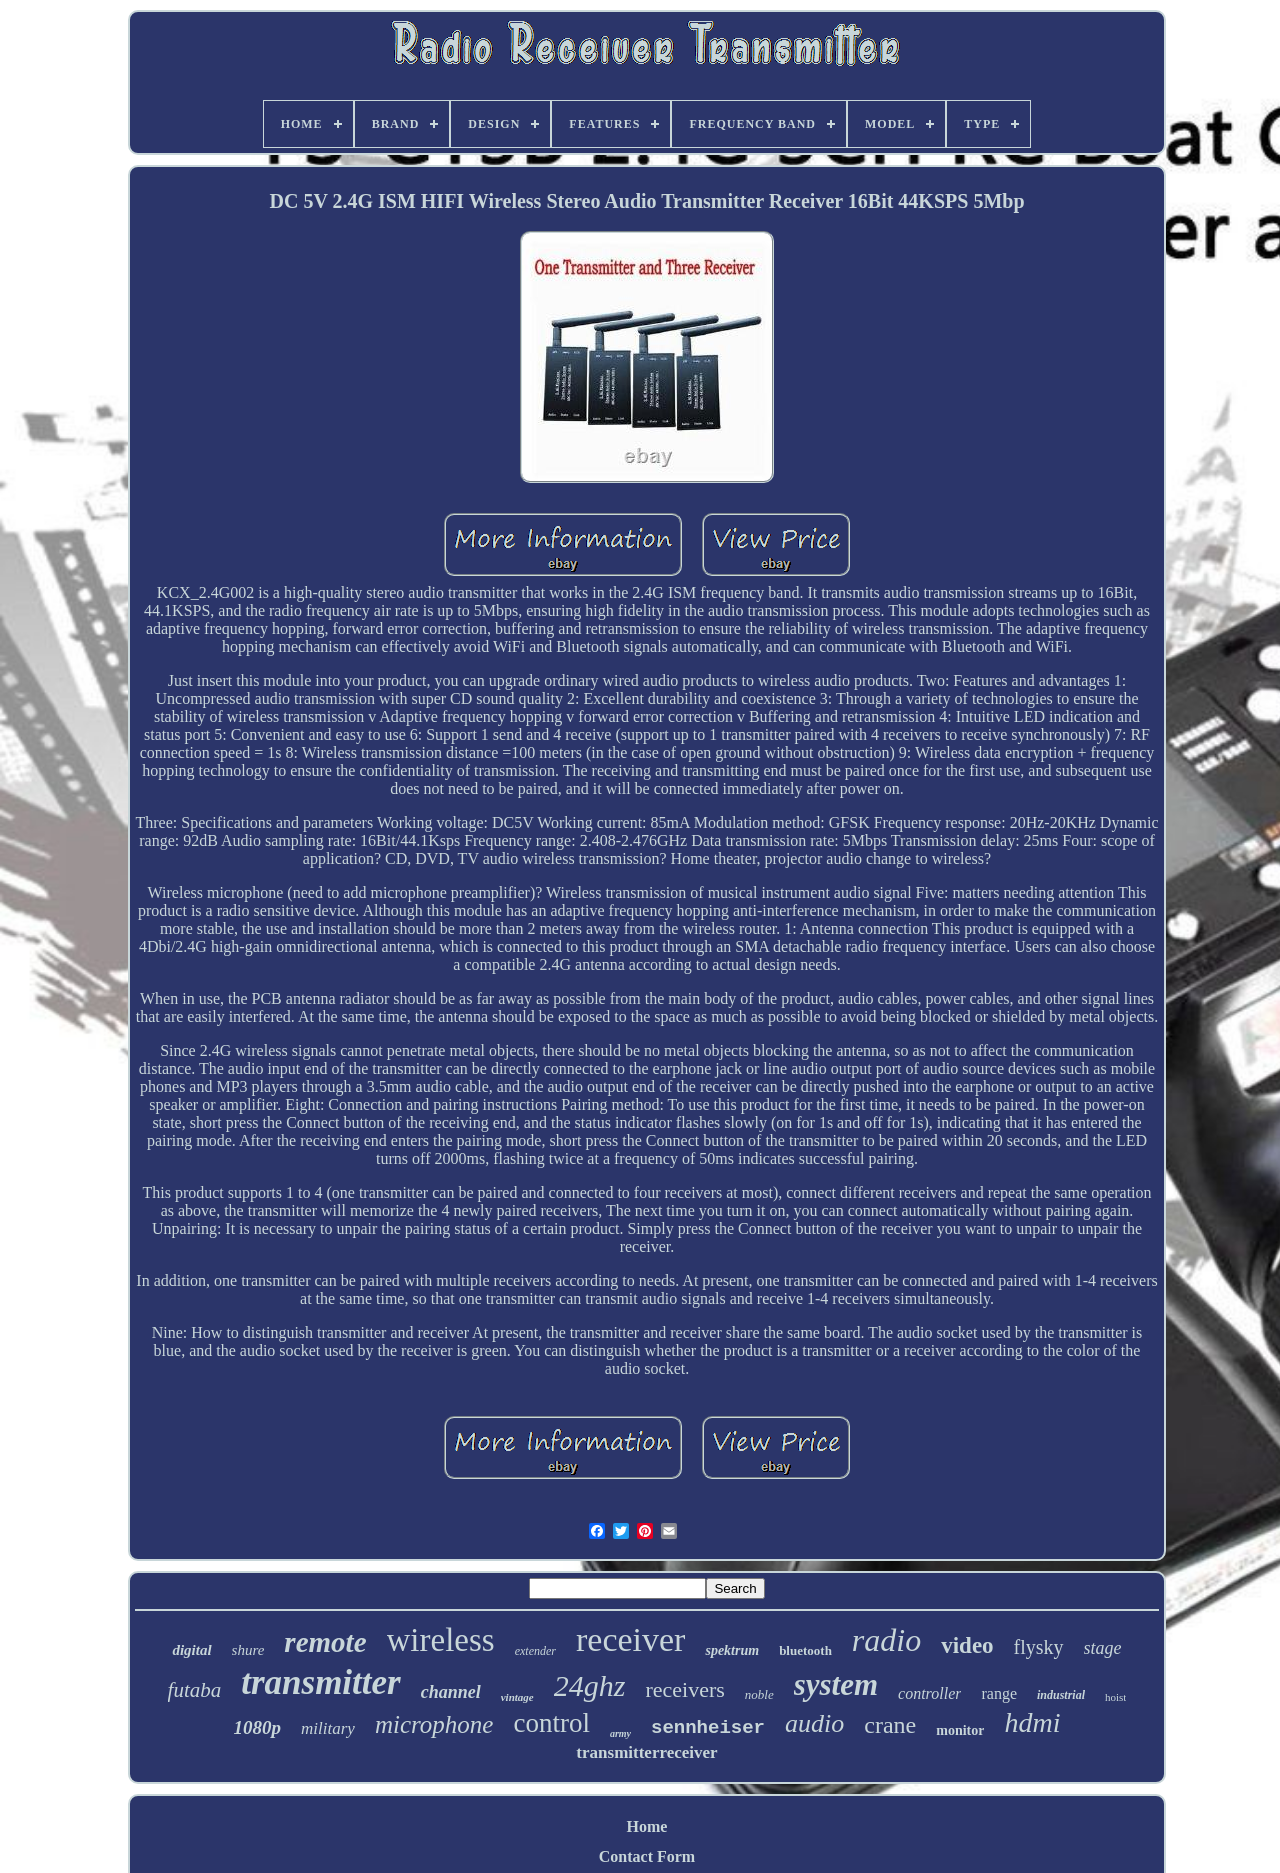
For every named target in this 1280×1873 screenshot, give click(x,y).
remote (325, 1642)
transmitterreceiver (646, 1752)
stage (1103, 1648)
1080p (258, 1727)
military (328, 1728)
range (999, 1693)
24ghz (590, 1685)
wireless (441, 1640)
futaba (195, 1690)
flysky (1039, 1647)
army (620, 1733)
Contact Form (647, 1856)
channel (451, 1692)
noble (759, 1694)
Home (647, 1826)
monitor (960, 1730)
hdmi (1032, 1722)
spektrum (732, 1650)
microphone (434, 1724)
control (551, 1723)
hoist (1115, 1697)
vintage (517, 1697)
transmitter (320, 1682)
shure (248, 1650)
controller (929, 1693)
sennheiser (708, 1728)
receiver (630, 1639)
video (967, 1645)
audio (814, 1723)
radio (886, 1640)
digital (191, 1650)
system (836, 1684)
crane (890, 1725)
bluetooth (805, 1650)
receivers (684, 1689)
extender (535, 1651)
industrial (1061, 1695)
